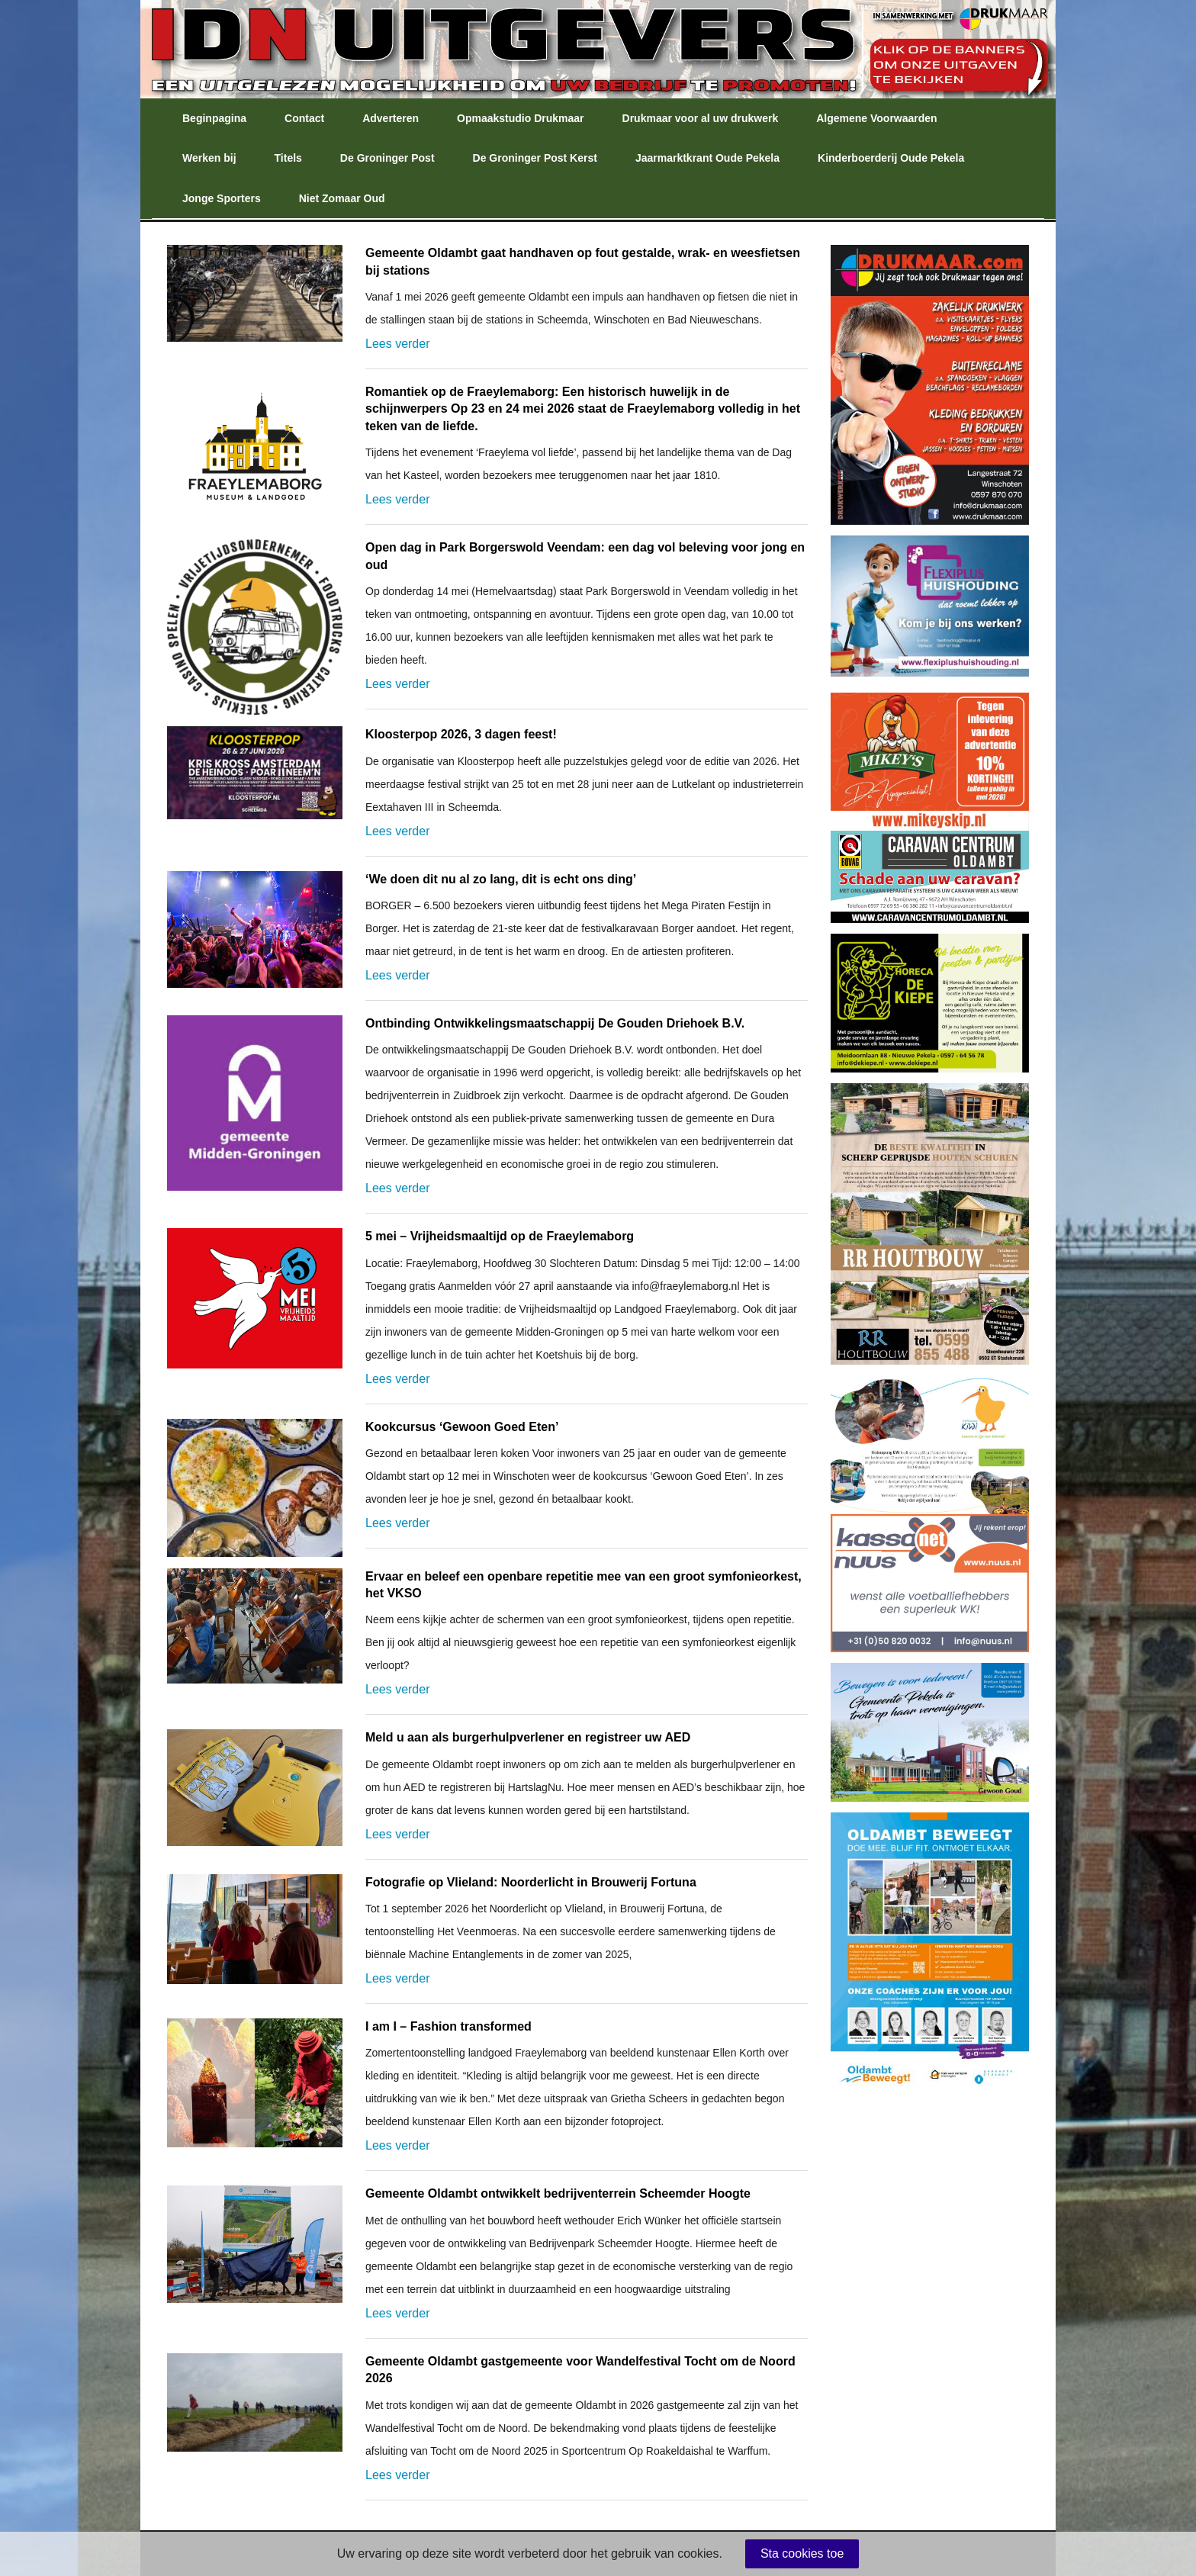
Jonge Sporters (221, 198)
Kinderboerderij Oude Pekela (891, 158)
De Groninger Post (387, 158)
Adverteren (390, 118)
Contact (304, 118)
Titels (288, 158)
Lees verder (397, 343)
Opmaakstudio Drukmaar (520, 118)
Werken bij (209, 158)
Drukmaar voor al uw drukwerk (700, 118)
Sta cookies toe (802, 2553)
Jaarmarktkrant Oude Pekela (707, 158)
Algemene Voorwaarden (876, 118)
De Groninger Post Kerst (535, 158)
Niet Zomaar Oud (342, 198)
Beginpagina (214, 118)
